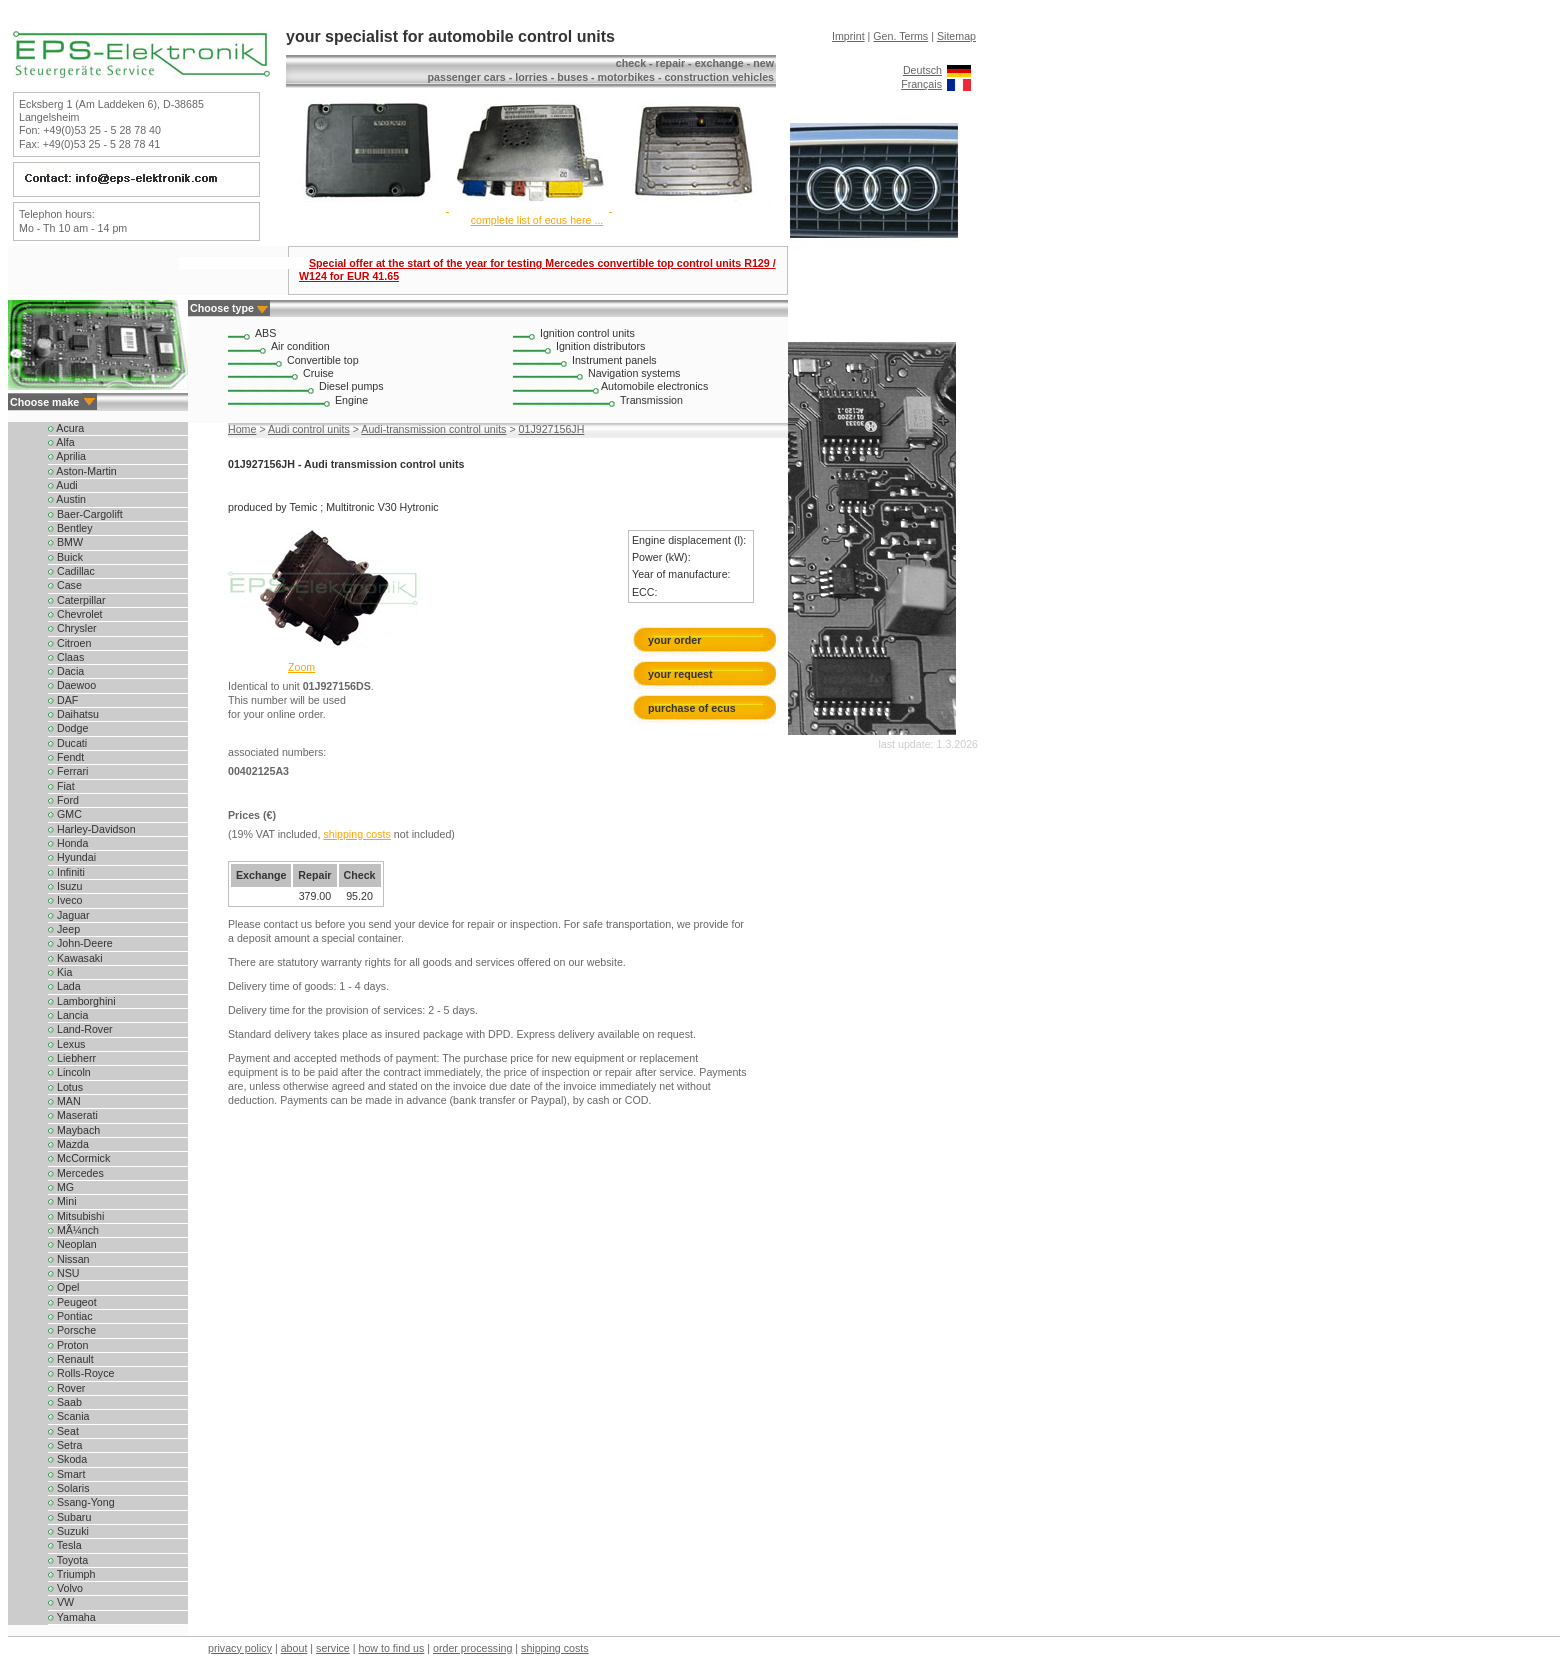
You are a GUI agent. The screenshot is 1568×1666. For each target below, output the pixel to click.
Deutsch (922, 70)
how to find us (392, 1648)
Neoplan (72, 1244)
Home (242, 429)
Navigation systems (634, 373)
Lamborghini (82, 1001)
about (294, 1648)
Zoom (301, 667)
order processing (472, 1648)
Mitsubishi (76, 1216)
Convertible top (323, 360)
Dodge (68, 728)
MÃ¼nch (73, 1230)
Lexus (66, 1044)
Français (921, 84)
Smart (66, 1474)
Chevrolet (75, 614)
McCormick (79, 1158)
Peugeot (72, 1302)
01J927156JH (552, 429)
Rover (66, 1388)
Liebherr (72, 1058)
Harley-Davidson (92, 829)
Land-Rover (80, 1029)
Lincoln (69, 1072)
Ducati (67, 743)
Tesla (65, 1545)
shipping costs (357, 834)
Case (65, 585)
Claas (66, 657)
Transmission (651, 400)
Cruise (318, 373)
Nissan (69, 1259)
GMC (65, 814)
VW (61, 1602)
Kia (60, 972)
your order (674, 640)
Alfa (61, 442)
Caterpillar (77, 600)
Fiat (61, 786)
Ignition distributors (600, 346)
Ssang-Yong (81, 1502)
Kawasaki (75, 958)
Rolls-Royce (81, 1373)
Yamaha (72, 1617)
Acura (66, 428)
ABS (265, 333)
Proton (68, 1345)
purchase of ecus (692, 708)
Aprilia (67, 456)
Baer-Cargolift (85, 514)
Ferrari (68, 771)
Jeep (64, 929)
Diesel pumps (351, 386)
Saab (65, 1402)
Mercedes (76, 1173)
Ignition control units (587, 333)
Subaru (69, 1517)
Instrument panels (614, 360)
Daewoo (72, 685)
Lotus (65, 1087)
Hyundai (72, 857)
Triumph (71, 1574)
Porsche (72, 1330)
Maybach (74, 1130)
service (333, 1648)
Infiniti (66, 872)
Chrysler (72, 628)
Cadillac (71, 571)
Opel (63, 1287)
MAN (64, 1101)
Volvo (65, 1588)
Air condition (300, 346)
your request (684, 674)
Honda (68, 843)
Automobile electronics (654, 386)
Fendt (66, 757)
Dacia (66, 671)
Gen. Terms (900, 36)
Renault (71, 1359)
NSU (63, 1273)
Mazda (68, 1144)
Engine (351, 400)
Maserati (73, 1115)
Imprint (848, 36)
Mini (62, 1201)
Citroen (69, 643)
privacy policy (240, 1648)
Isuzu (65, 886)
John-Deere (80, 943)
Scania (69, 1416)
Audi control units (309, 429)
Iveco (65, 900)
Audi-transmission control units (433, 429)
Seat (63, 1431)
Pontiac (70, 1316)
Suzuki (68, 1531)
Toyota (68, 1560)
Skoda (67, 1459)
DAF (63, 700)
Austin (67, 499)
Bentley (70, 528)
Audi (63, 485)
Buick (65, 557)
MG (61, 1187)
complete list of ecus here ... (537, 220)
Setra (65, 1445)
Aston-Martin (82, 471)
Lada (64, 986)
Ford (63, 800)
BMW (65, 542)
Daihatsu (73, 714)
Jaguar (69, 915)
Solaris (69, 1488)
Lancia (68, 1015)
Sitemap (956, 36)
